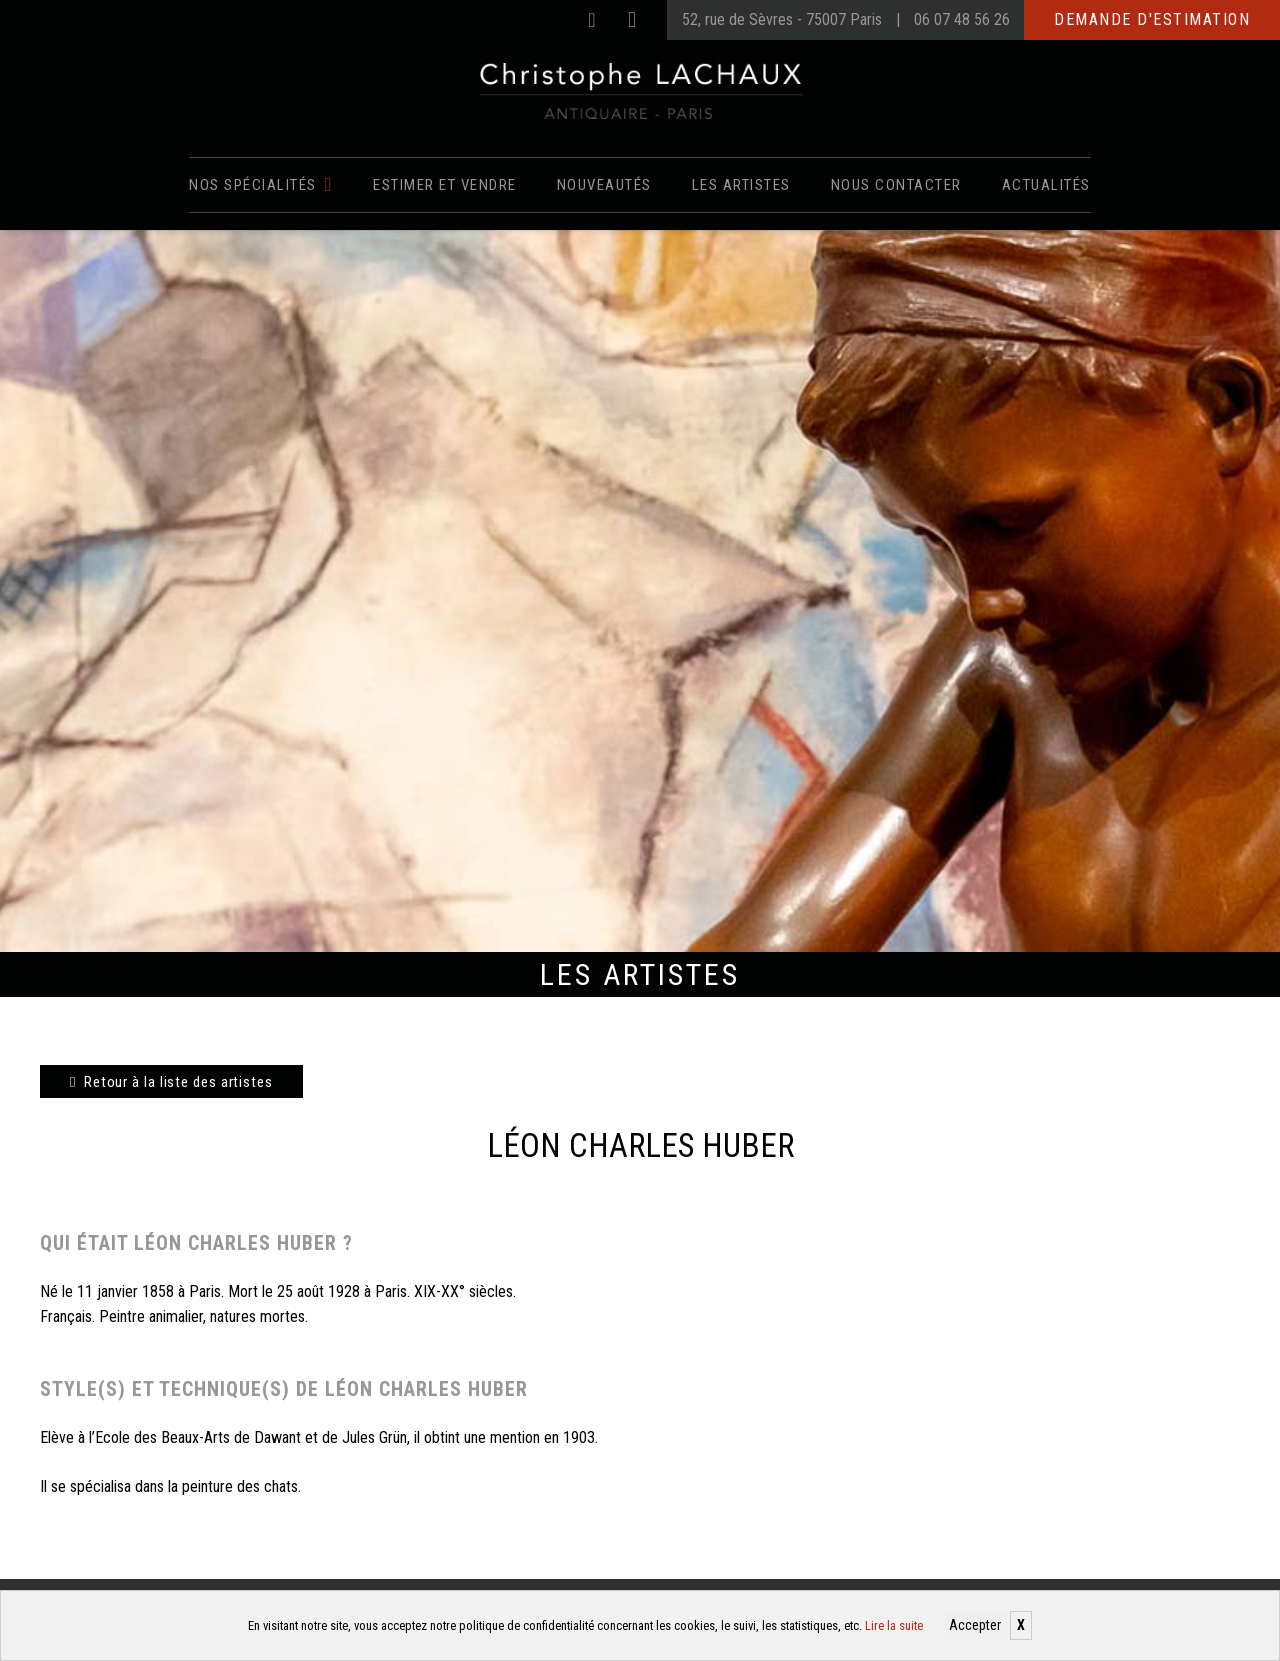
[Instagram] (632, 20)
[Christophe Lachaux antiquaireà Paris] (640, 90)
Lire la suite (894, 1625)
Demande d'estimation (1152, 19)
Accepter (975, 1625)
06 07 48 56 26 (962, 19)
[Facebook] (592, 20)
